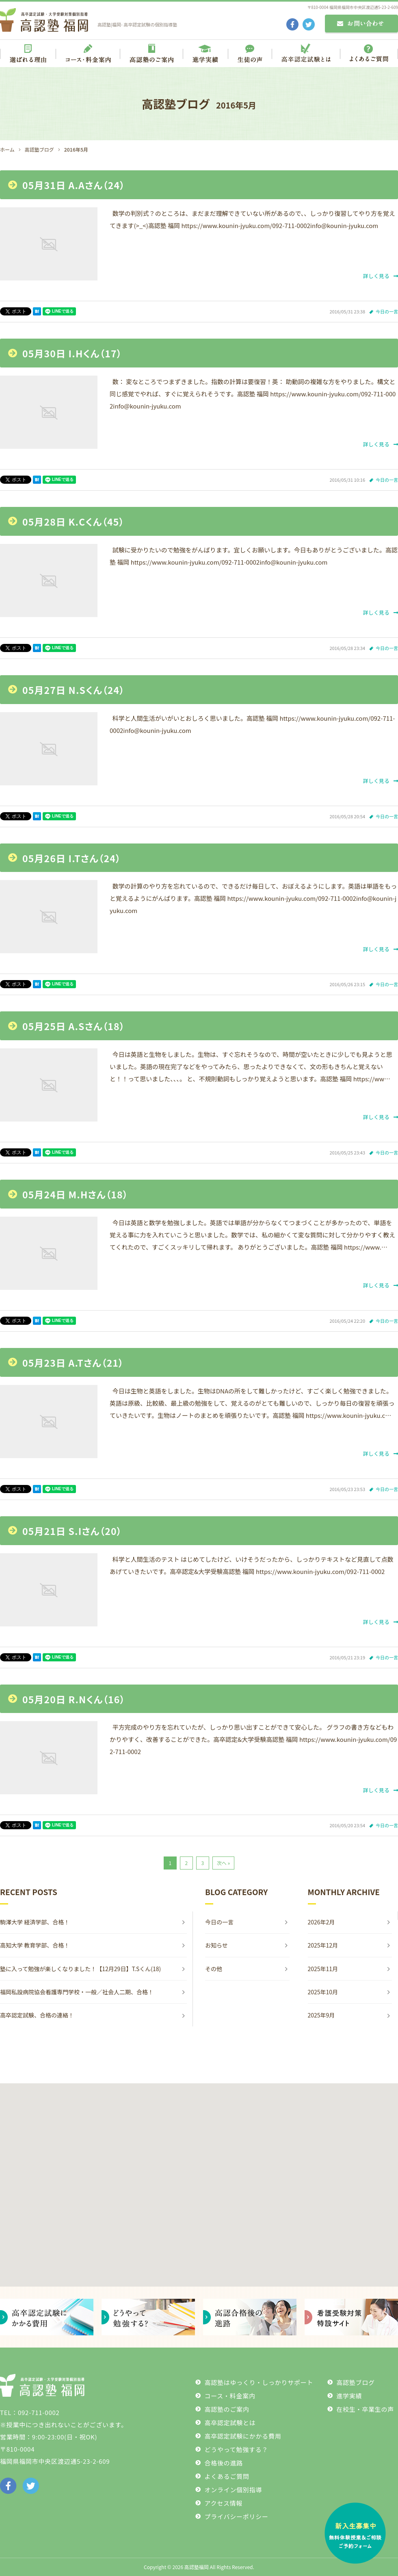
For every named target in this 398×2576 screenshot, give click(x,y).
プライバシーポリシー (236, 2516)
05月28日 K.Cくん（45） (73, 521)
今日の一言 (387, 311)
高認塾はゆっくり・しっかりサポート (258, 2382)
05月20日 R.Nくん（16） (73, 1699)
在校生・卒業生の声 (365, 2409)
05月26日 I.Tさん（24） (71, 858)
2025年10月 (323, 1992)
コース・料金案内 (229, 2395)
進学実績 (349, 2395)
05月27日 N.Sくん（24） (73, 690)
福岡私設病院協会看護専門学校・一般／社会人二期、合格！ (77, 1992)
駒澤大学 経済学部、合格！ (34, 1922)
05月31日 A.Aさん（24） (73, 185)
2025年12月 (323, 1945)
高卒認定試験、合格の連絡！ (37, 2015)
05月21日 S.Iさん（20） (72, 1531)
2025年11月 (323, 1969)
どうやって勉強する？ (236, 2449)
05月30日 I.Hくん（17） (72, 353)
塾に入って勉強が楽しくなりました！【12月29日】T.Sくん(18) (83, 1969)
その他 (213, 1969)
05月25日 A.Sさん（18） (73, 1026)
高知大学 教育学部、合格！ (34, 1945)
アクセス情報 (223, 2503)
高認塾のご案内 (226, 2409)
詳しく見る (380, 276)
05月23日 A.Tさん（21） (73, 1363)
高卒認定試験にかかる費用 (242, 2436)
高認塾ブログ (355, 2382)
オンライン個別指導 (233, 2489)
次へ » (223, 1862)
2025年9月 (321, 2015)
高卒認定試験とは (229, 2422)
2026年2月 (321, 1922)
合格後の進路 (223, 2463)
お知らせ (216, 1945)
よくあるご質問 (226, 2476)
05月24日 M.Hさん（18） (75, 1194)
